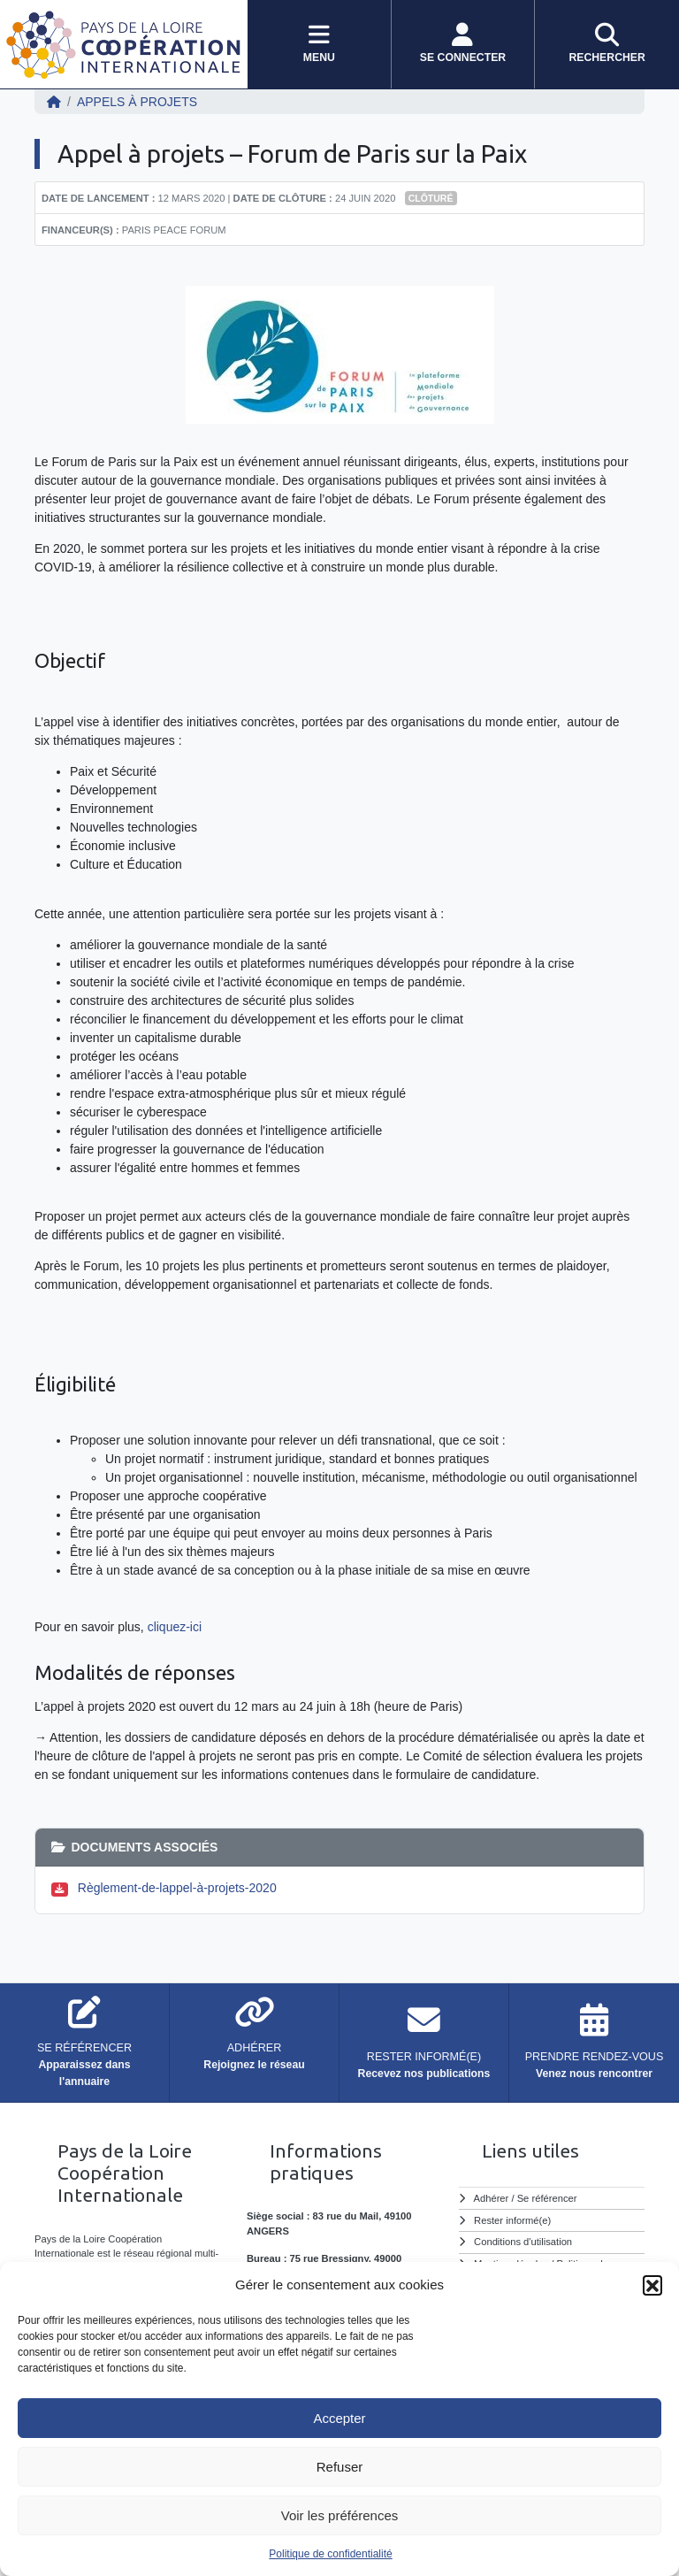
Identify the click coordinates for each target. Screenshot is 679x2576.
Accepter (339, 2418)
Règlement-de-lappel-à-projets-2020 (177, 1888)
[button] (652, 2285)
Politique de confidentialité (330, 2554)
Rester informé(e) (512, 2220)
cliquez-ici (175, 1627)
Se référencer (547, 2198)
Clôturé (431, 198)
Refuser (340, 2466)
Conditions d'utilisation (523, 2241)
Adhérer (491, 2198)
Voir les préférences (340, 2515)
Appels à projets (137, 102)
